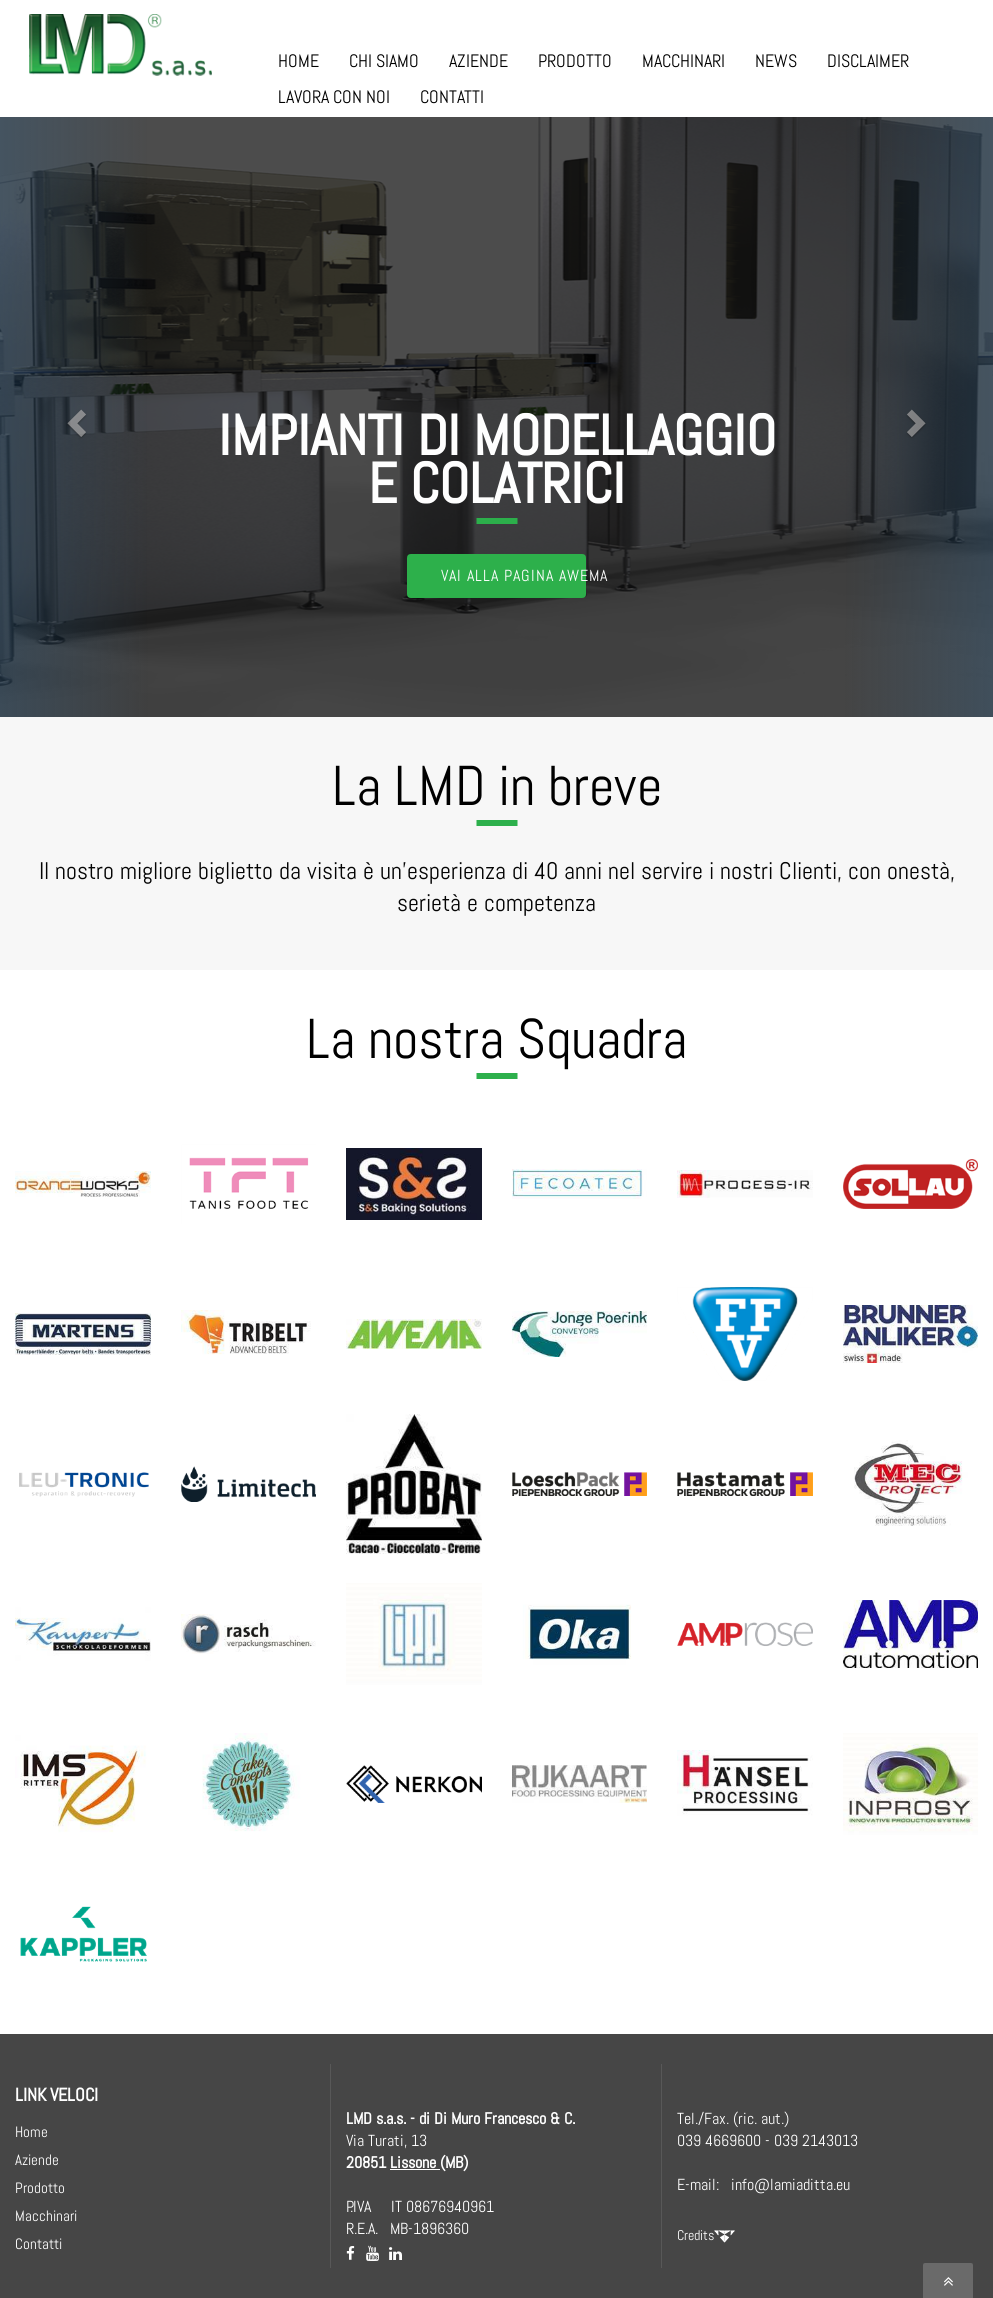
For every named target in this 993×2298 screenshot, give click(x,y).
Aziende (37, 2159)
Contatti (38, 2243)
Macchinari (46, 2215)
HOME (298, 60)
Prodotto (40, 2187)
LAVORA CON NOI (334, 96)
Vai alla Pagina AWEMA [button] (513, 575)
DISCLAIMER (868, 60)
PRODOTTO (575, 60)
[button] (74, 417)
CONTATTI (452, 96)
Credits (706, 2235)
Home (31, 2131)
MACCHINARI (683, 60)
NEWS (776, 60)
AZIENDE (478, 60)
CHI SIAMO (384, 60)
